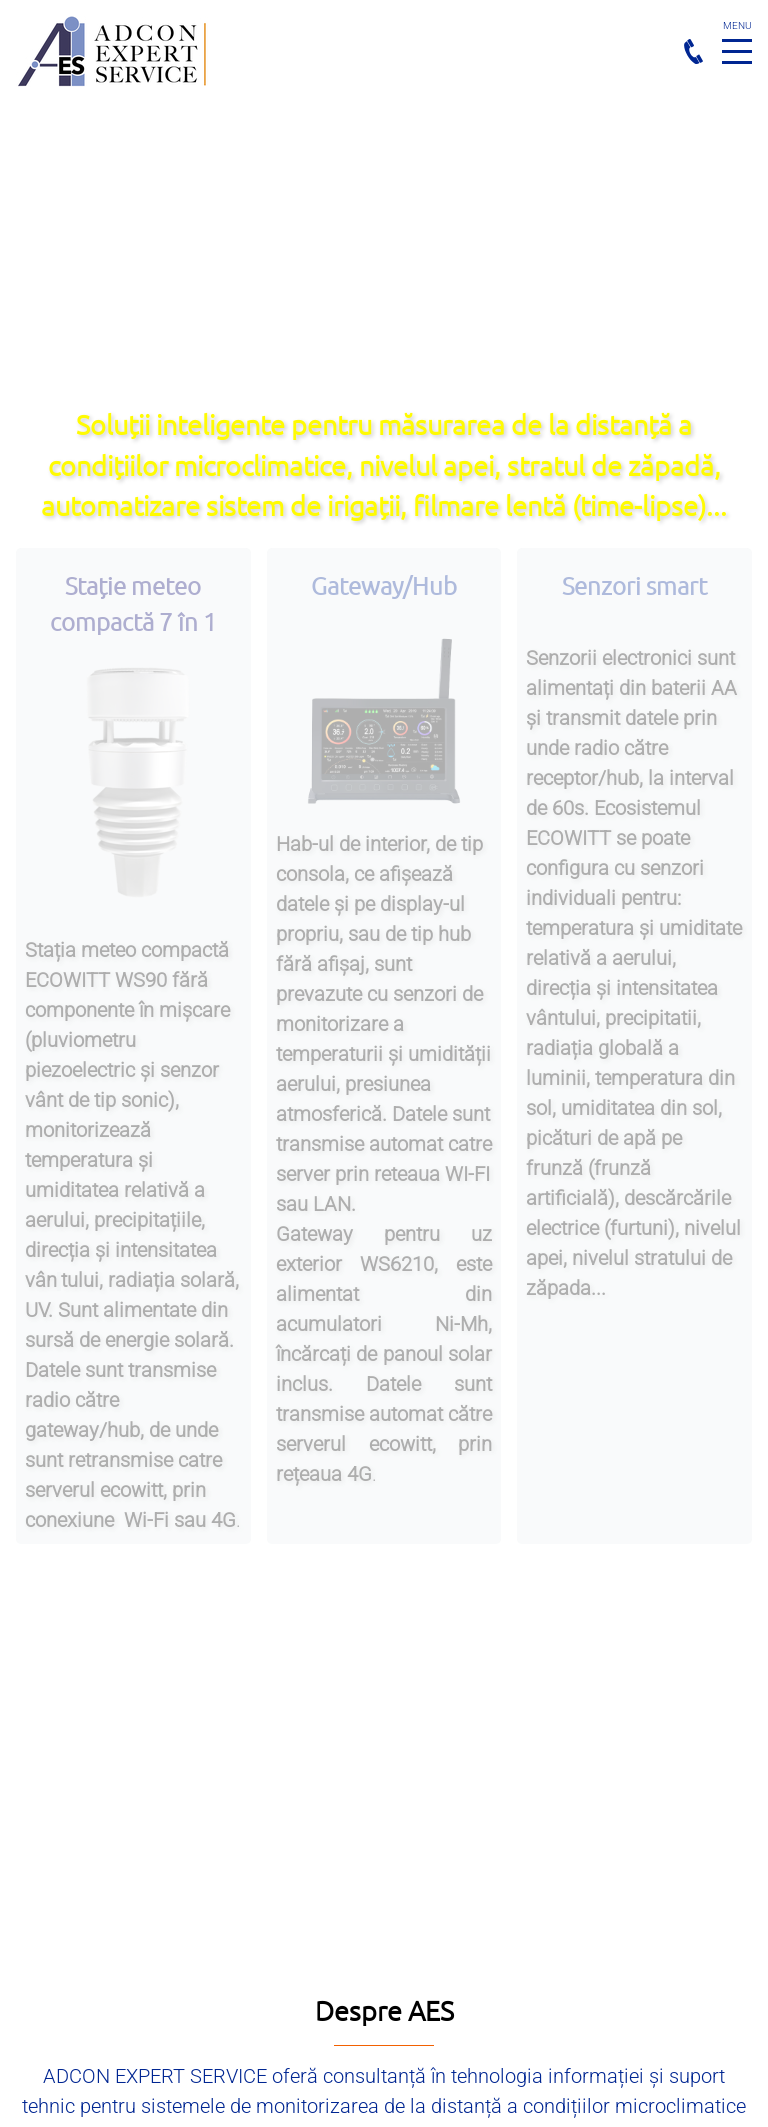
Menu (737, 40)
